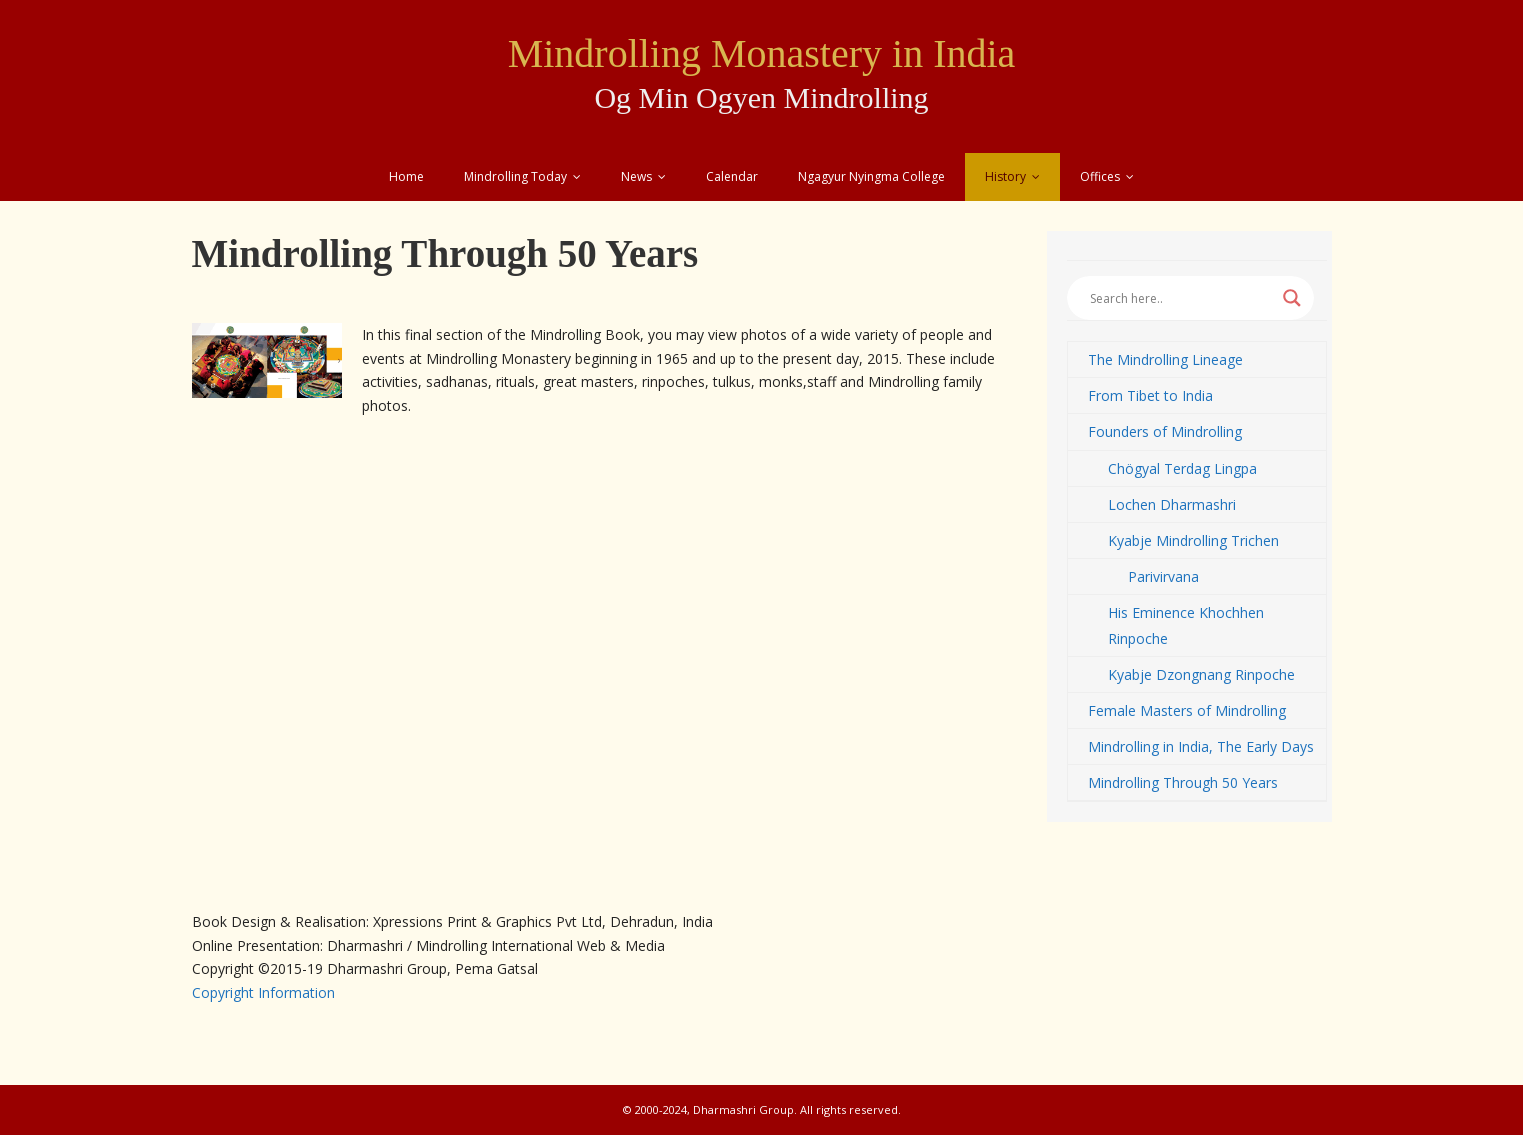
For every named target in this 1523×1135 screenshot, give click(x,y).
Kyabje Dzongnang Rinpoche (1201, 674)
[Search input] (1181, 298)
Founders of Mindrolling (1165, 431)
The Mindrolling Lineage (1165, 359)
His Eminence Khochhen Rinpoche (1186, 625)
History (1005, 176)
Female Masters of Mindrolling (1187, 710)
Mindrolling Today (515, 176)
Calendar (732, 176)
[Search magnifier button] (1292, 298)
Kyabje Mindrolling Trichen (1193, 540)
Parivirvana (1163, 576)
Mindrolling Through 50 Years (1183, 782)
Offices (1100, 176)
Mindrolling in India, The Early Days (1201, 746)
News (636, 176)
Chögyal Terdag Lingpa (1182, 468)
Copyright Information (263, 992)
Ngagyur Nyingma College (871, 176)
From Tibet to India (1150, 395)
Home (406, 176)
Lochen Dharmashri (1172, 504)
